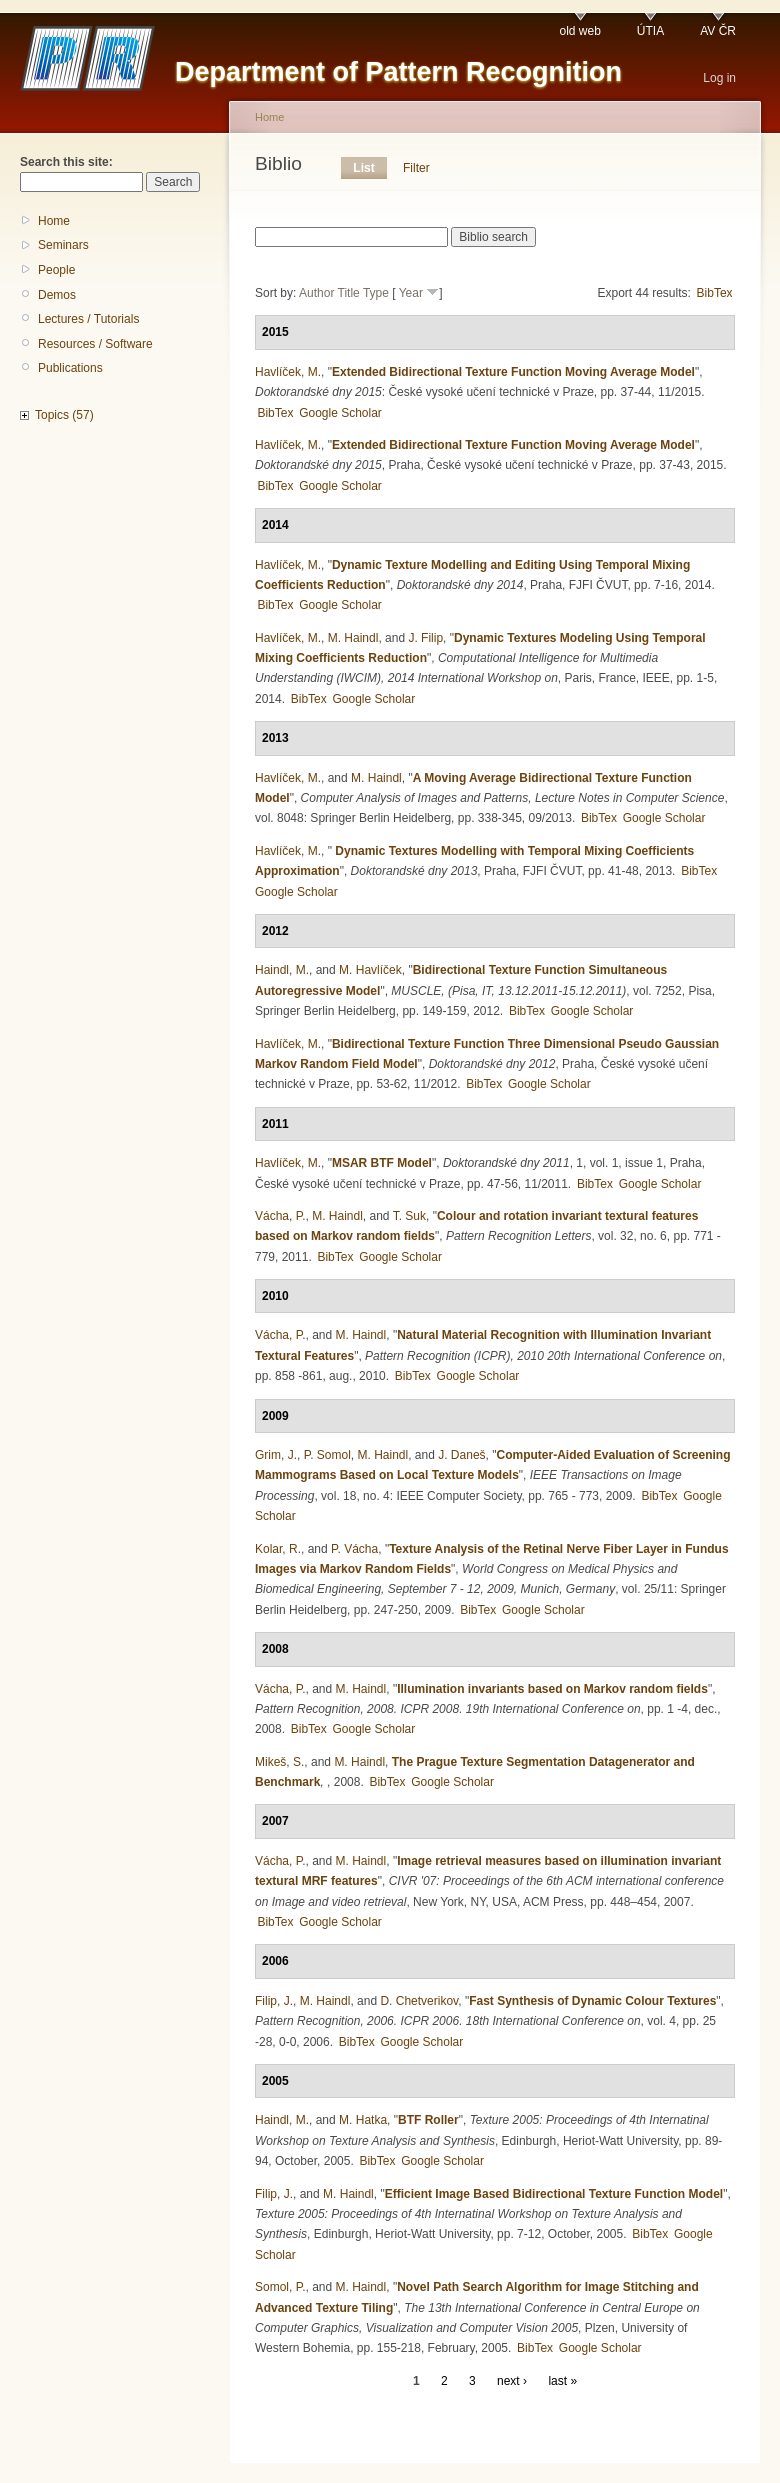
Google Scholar (340, 413)
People (56, 270)
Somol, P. (280, 2287)
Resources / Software (95, 344)
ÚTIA (650, 31)
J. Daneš (461, 1455)
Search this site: (66, 162)
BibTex (715, 293)
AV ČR (718, 31)
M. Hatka (363, 2120)
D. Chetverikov (419, 2001)
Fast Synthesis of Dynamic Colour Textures (592, 2001)
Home (54, 221)
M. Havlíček (370, 970)
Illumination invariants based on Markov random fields (552, 1689)
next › (512, 2381)
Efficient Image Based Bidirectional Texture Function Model (554, 2194)
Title (349, 293)
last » (562, 2381)
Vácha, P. (280, 1216)
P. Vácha (354, 1549)
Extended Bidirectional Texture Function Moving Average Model (513, 372)
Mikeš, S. (279, 1762)
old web (579, 31)
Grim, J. (276, 1455)
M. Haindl (353, 638)
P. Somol (327, 1455)
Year (411, 293)
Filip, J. (274, 2001)
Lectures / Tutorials (88, 319)
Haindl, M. (282, 970)
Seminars (63, 245)
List (363, 168)
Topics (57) (64, 415)
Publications (70, 368)
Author (316, 293)
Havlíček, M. (288, 372)
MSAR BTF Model (382, 1163)
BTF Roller (428, 2120)
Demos (57, 295)
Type (376, 293)
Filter (416, 168)
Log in (719, 78)
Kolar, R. (278, 1549)
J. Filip (425, 638)
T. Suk (409, 1216)
